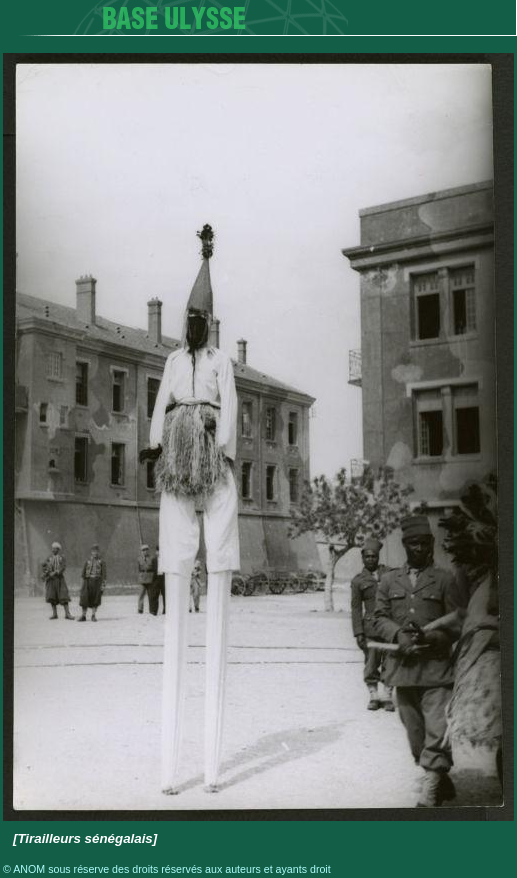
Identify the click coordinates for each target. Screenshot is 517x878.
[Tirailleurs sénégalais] (85, 838)
